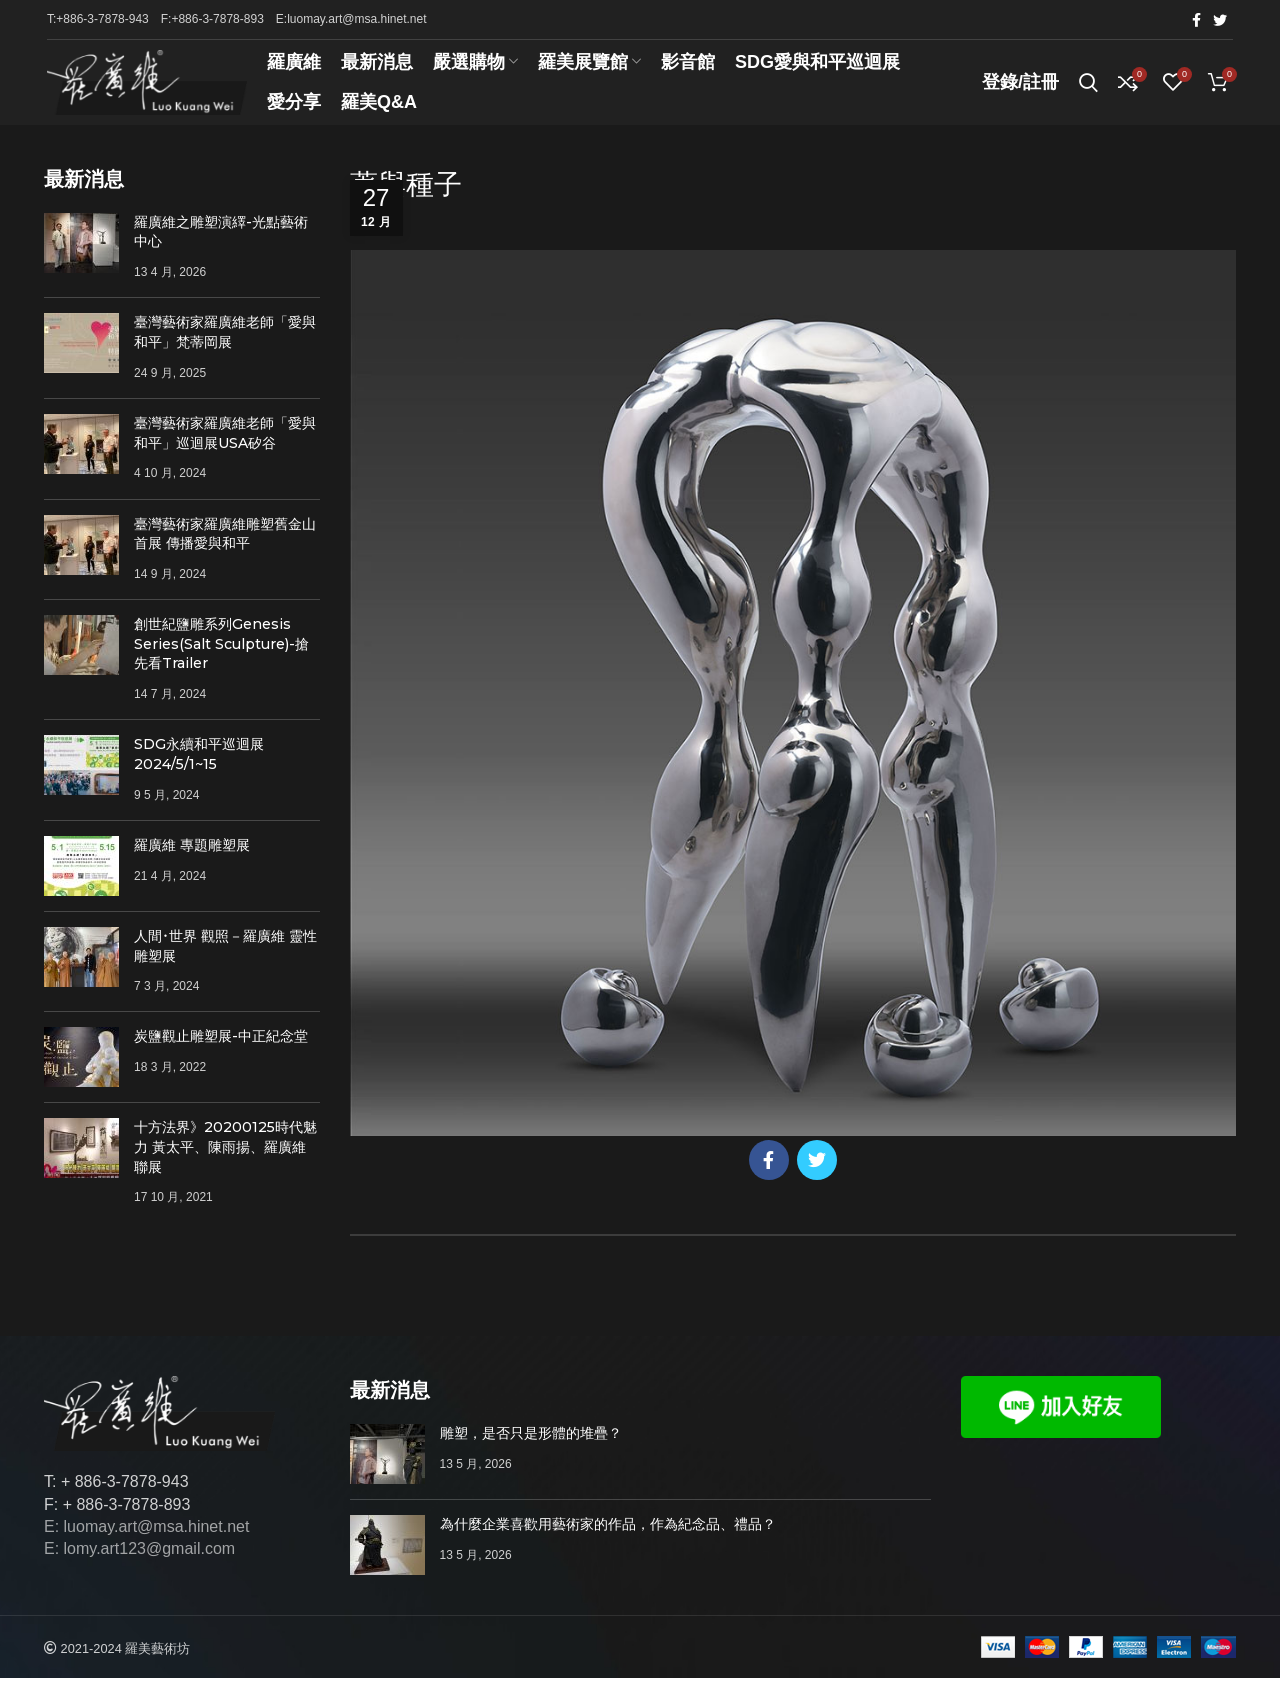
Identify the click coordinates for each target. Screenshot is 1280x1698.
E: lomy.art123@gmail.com (139, 1568)
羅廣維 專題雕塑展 (192, 865)
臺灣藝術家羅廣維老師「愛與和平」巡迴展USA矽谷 (225, 453)
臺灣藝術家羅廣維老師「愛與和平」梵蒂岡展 (225, 353)
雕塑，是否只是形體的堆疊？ (531, 1453)
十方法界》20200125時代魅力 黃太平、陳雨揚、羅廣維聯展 (225, 1167)
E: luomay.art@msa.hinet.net (146, 1546)
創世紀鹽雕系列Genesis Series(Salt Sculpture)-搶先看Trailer (221, 663)
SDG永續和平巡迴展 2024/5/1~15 (199, 774)
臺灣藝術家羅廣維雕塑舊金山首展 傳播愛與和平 (225, 554)
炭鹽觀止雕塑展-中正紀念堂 (221, 1057)
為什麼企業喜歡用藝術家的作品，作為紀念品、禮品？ (608, 1544)
